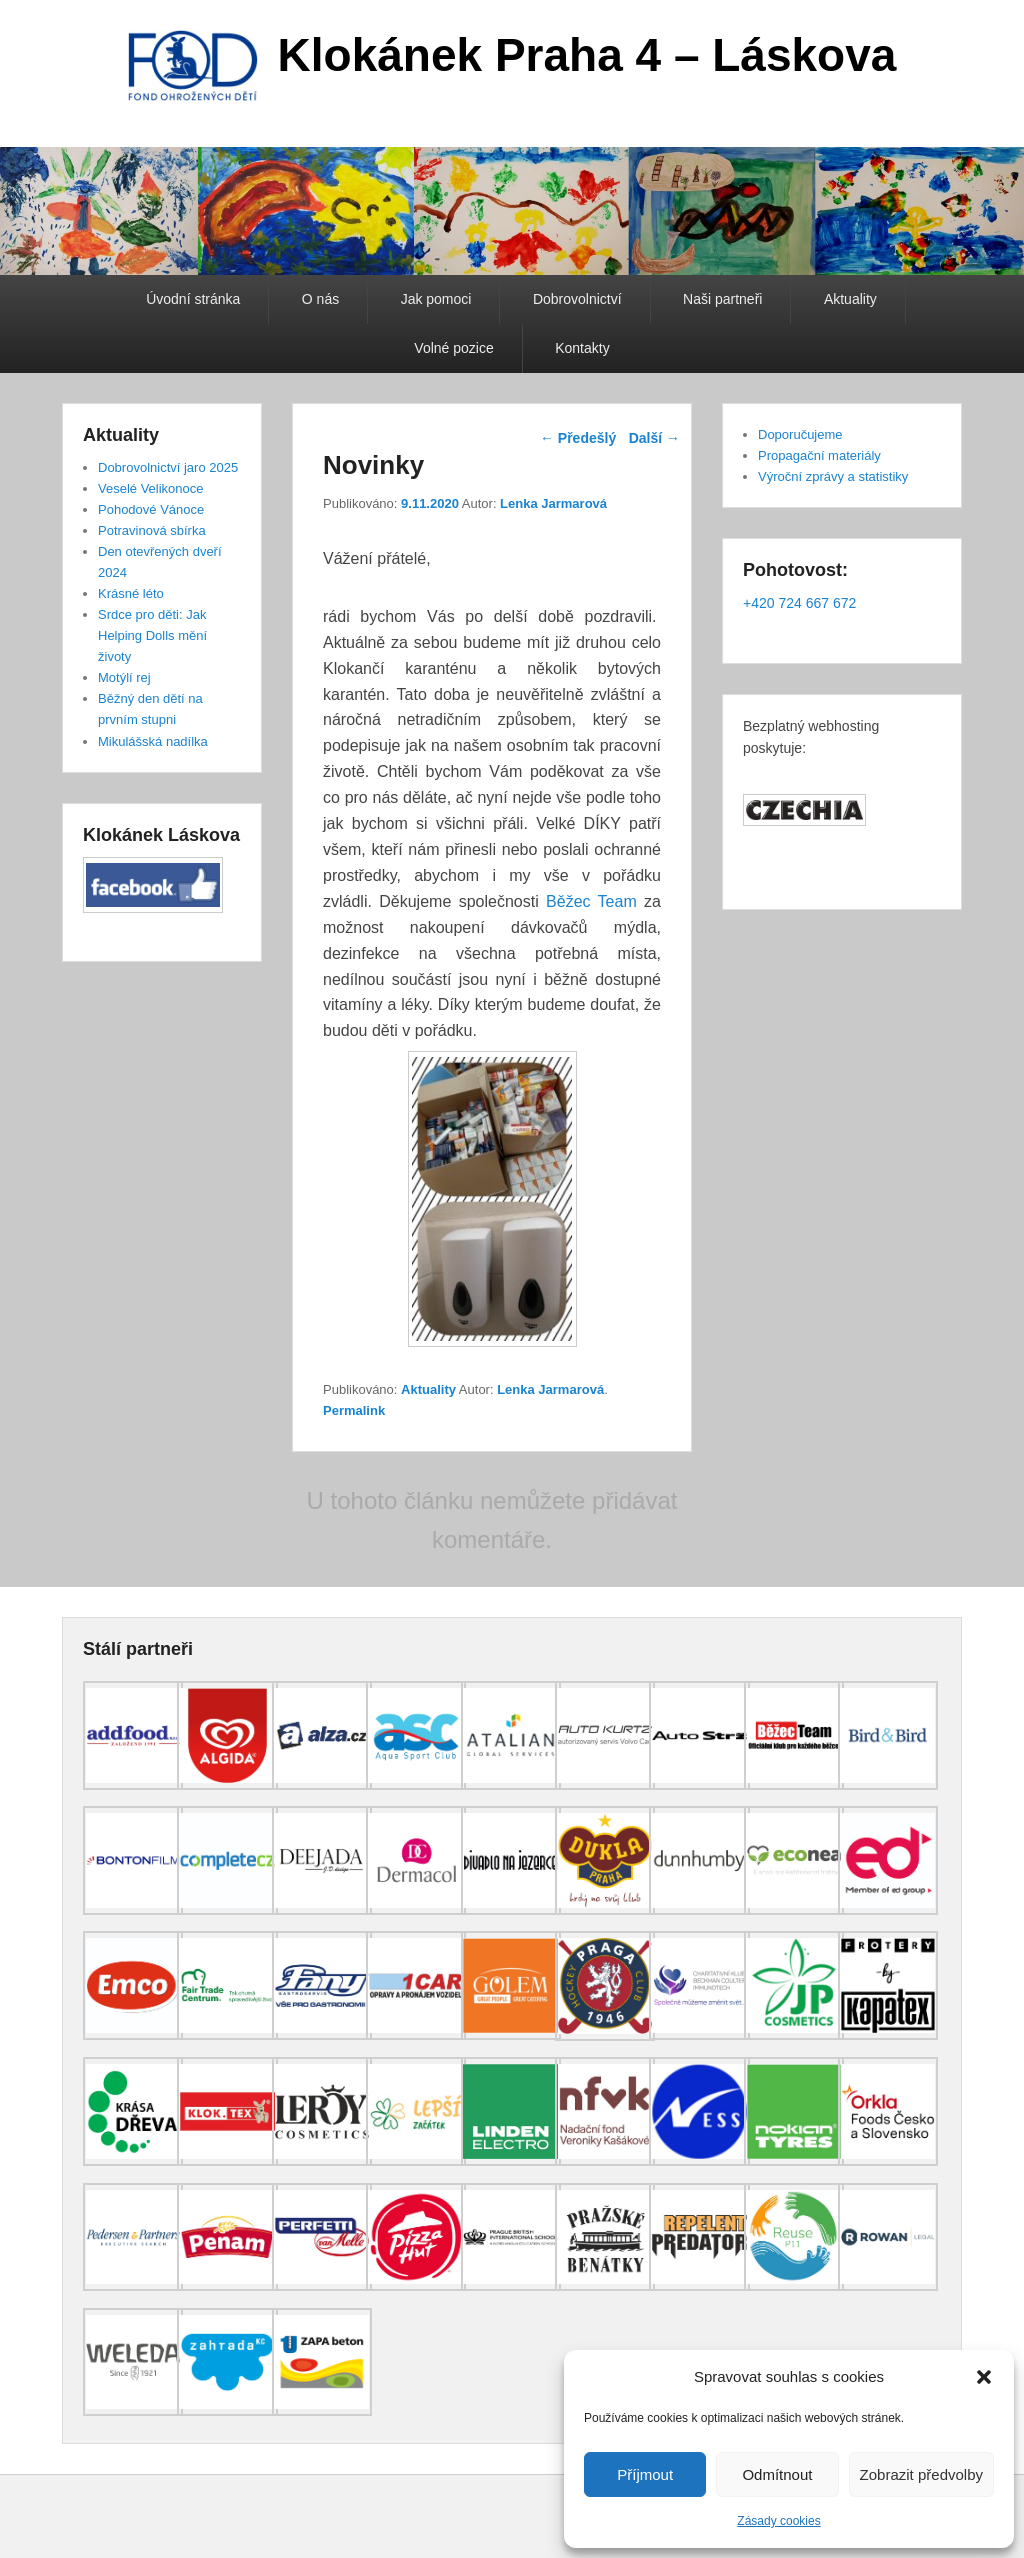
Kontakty (582, 348)
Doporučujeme (800, 434)
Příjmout (645, 2474)
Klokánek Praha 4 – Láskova (587, 55)
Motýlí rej (124, 677)
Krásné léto (131, 593)
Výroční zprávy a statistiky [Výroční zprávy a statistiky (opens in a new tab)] (833, 476)
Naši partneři (722, 299)
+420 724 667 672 (799, 603)
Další (654, 438)
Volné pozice (453, 348)
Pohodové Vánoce (151, 509)
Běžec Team (595, 901)
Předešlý (578, 438)
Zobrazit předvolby (921, 2474)
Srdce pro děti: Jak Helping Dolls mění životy (152, 635)
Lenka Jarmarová (553, 503)
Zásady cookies (778, 2521)
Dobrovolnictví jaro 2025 (168, 467)
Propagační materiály (819, 455)
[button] (984, 2377)
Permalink (354, 1410)
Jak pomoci (436, 299)
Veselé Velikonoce (151, 488)
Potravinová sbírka (152, 530)
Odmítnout (777, 2474)
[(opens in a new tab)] (133, 1785)
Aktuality (850, 299)
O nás (320, 299)
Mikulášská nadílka (153, 741)
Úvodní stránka (193, 299)
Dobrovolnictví (577, 299)
